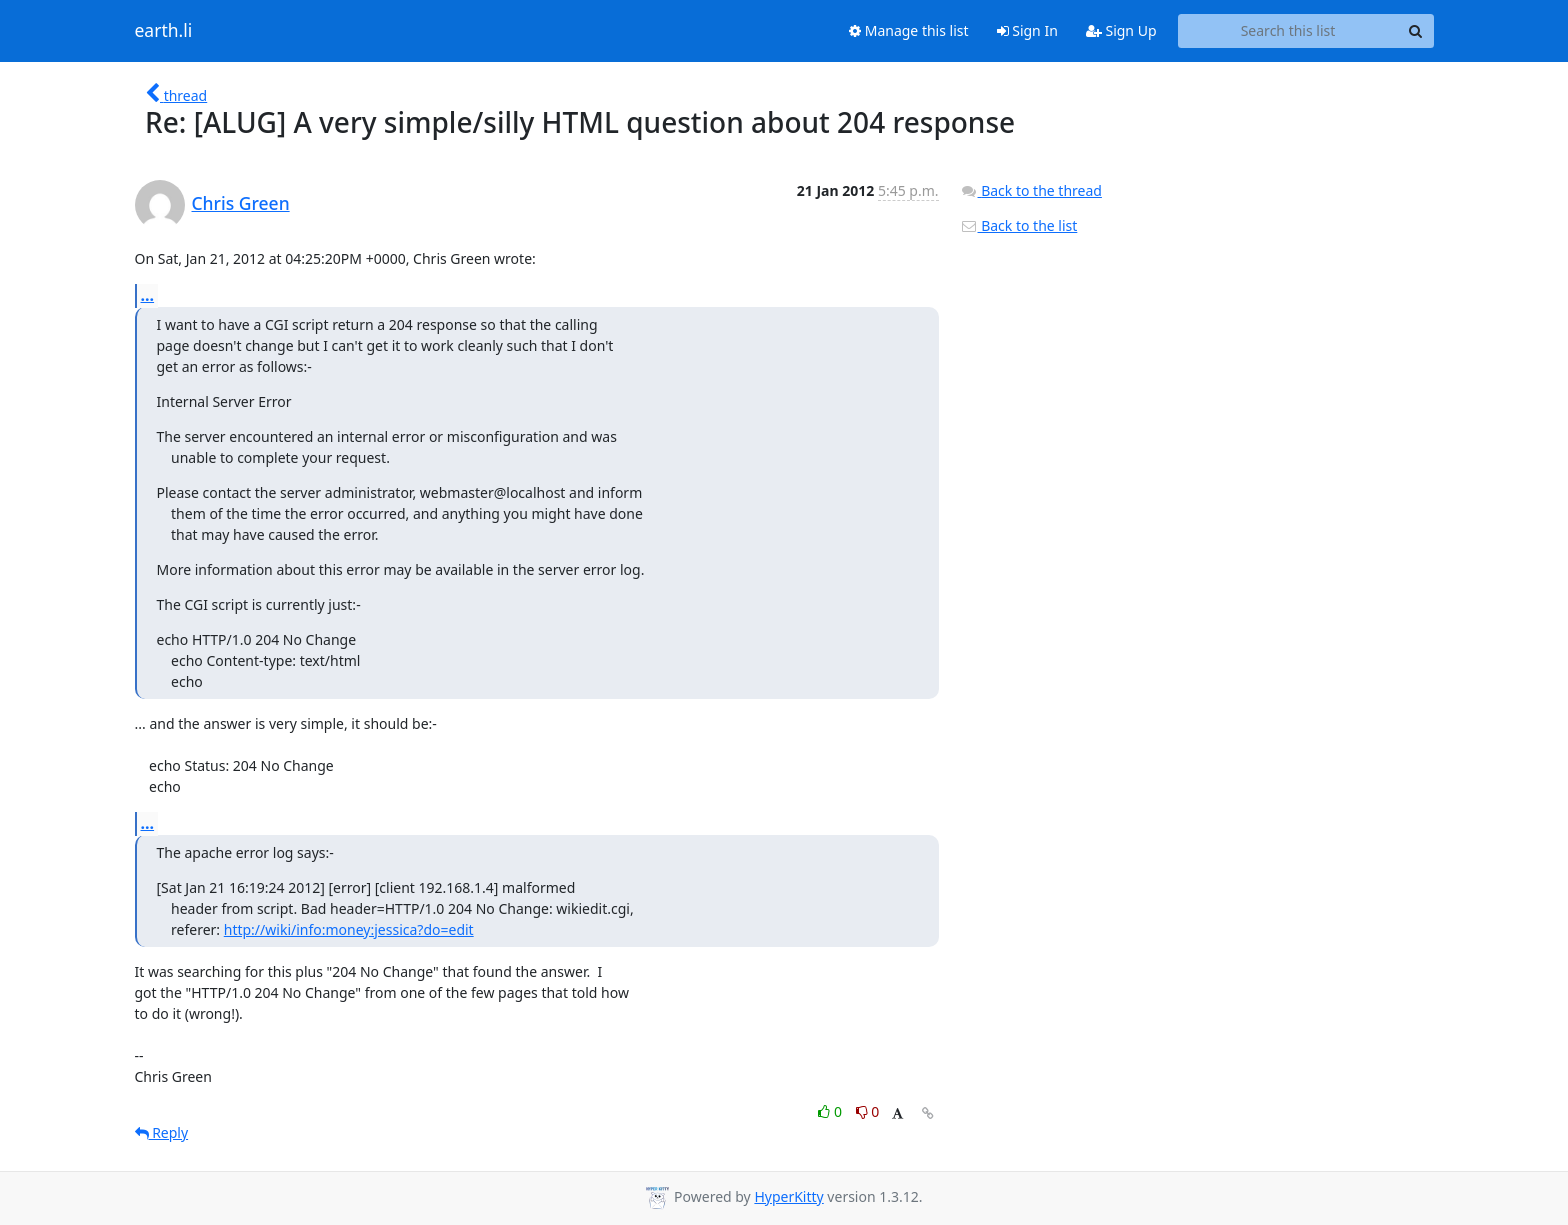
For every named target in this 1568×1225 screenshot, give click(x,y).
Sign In (1027, 30)
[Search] (1416, 31)
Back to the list (1019, 225)
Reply (162, 1132)
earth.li (164, 31)
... (148, 295)
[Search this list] (1288, 31)
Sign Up (1121, 30)
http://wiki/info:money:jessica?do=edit (349, 929)
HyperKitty (788, 1196)
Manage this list (909, 30)
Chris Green (241, 203)
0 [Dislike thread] (868, 1111)
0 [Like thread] (831, 1111)
